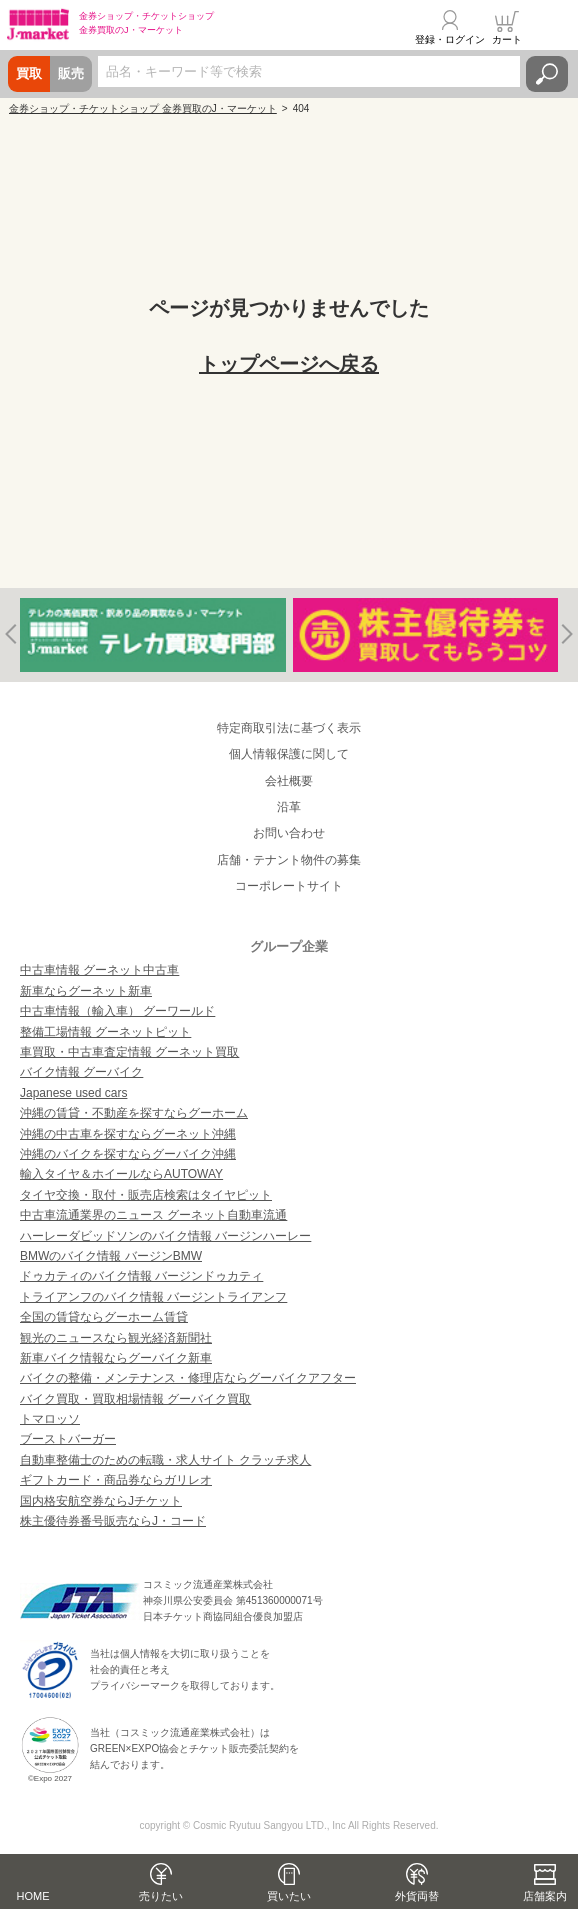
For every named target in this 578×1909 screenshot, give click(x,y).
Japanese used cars (73, 1093)
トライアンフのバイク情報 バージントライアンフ (153, 1297)
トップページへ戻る (289, 364)
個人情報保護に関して (289, 754)
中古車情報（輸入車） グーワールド (117, 1011)
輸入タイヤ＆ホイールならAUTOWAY (121, 1174)
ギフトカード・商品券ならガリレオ (116, 1480)
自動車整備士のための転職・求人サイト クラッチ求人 (165, 1460)
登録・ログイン (450, 39)
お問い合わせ (289, 833)
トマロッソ (50, 1419)
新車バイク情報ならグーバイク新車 (116, 1358)
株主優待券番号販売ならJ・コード (113, 1521)
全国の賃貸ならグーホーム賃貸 (104, 1317)
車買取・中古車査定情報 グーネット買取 (129, 1052)
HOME (33, 1896)
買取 (29, 73)
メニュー (551, 27)
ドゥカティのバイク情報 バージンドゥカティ (141, 1276)
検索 (547, 74)
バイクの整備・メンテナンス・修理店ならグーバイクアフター (188, 1378)
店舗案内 (545, 1896)
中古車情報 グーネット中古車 (99, 970)
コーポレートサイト (289, 886)
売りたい (161, 1896)
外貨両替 (417, 1896)
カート (507, 39)
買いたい (289, 1896)
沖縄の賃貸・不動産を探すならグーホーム (134, 1113)
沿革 (289, 807)
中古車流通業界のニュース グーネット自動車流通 (153, 1215)
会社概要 (289, 781)
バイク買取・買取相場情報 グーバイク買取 (135, 1399)
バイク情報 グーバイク (81, 1072)
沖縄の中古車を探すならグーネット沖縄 (128, 1134)
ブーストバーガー (68, 1439)
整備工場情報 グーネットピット (105, 1032)
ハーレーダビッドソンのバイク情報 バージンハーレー (165, 1236)
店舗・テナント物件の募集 (289, 860)
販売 (71, 73)
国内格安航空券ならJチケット (101, 1501)
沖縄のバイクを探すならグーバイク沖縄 (128, 1154)
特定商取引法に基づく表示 (289, 728)
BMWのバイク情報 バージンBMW (111, 1256)
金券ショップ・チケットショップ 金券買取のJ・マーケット (143, 108)
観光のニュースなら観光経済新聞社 (116, 1338)
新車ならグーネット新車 (86, 991)
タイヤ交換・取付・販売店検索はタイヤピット (146, 1195)
